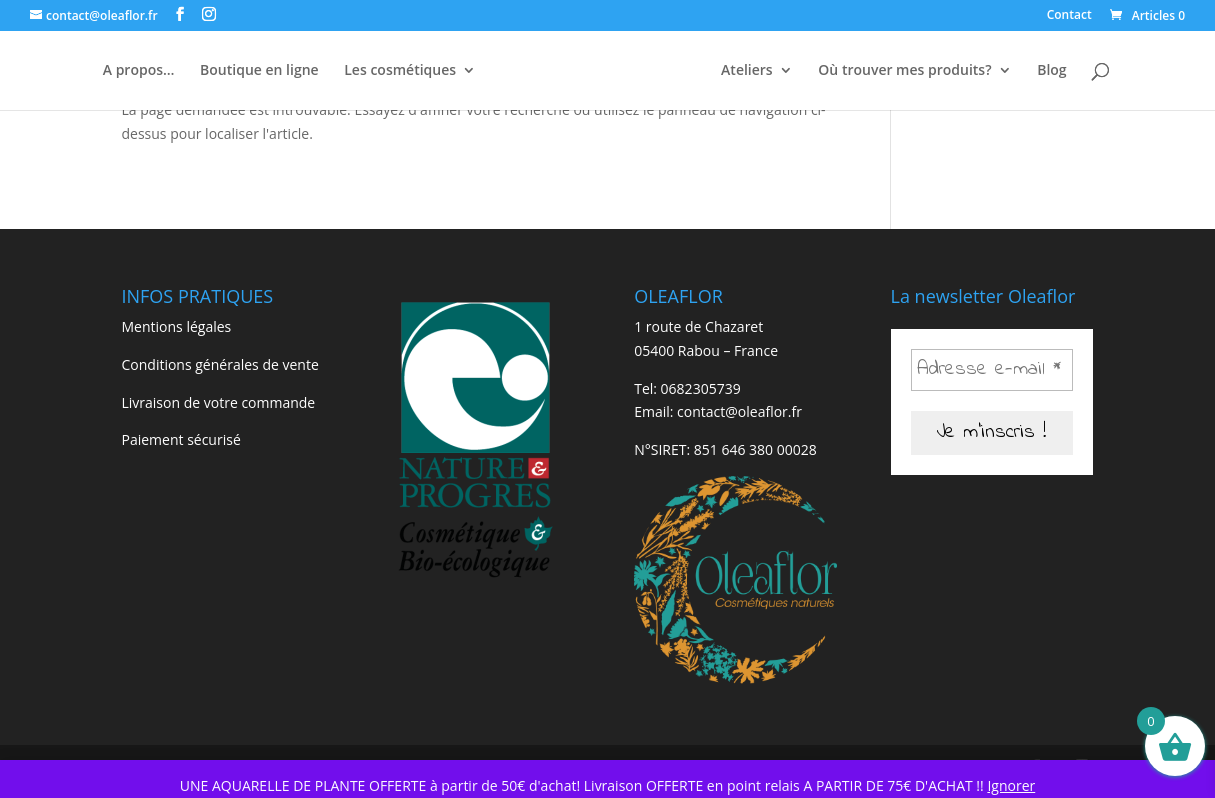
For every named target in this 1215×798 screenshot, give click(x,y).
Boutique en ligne (259, 71)
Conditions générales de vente (220, 364)
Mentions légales (177, 326)
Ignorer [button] (1011, 785)
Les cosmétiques (400, 71)
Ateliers (747, 71)
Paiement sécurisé (181, 439)
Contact (1069, 16)
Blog (1051, 71)
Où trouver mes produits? (904, 71)
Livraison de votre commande (219, 402)
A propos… (139, 71)
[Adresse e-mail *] (992, 370)
